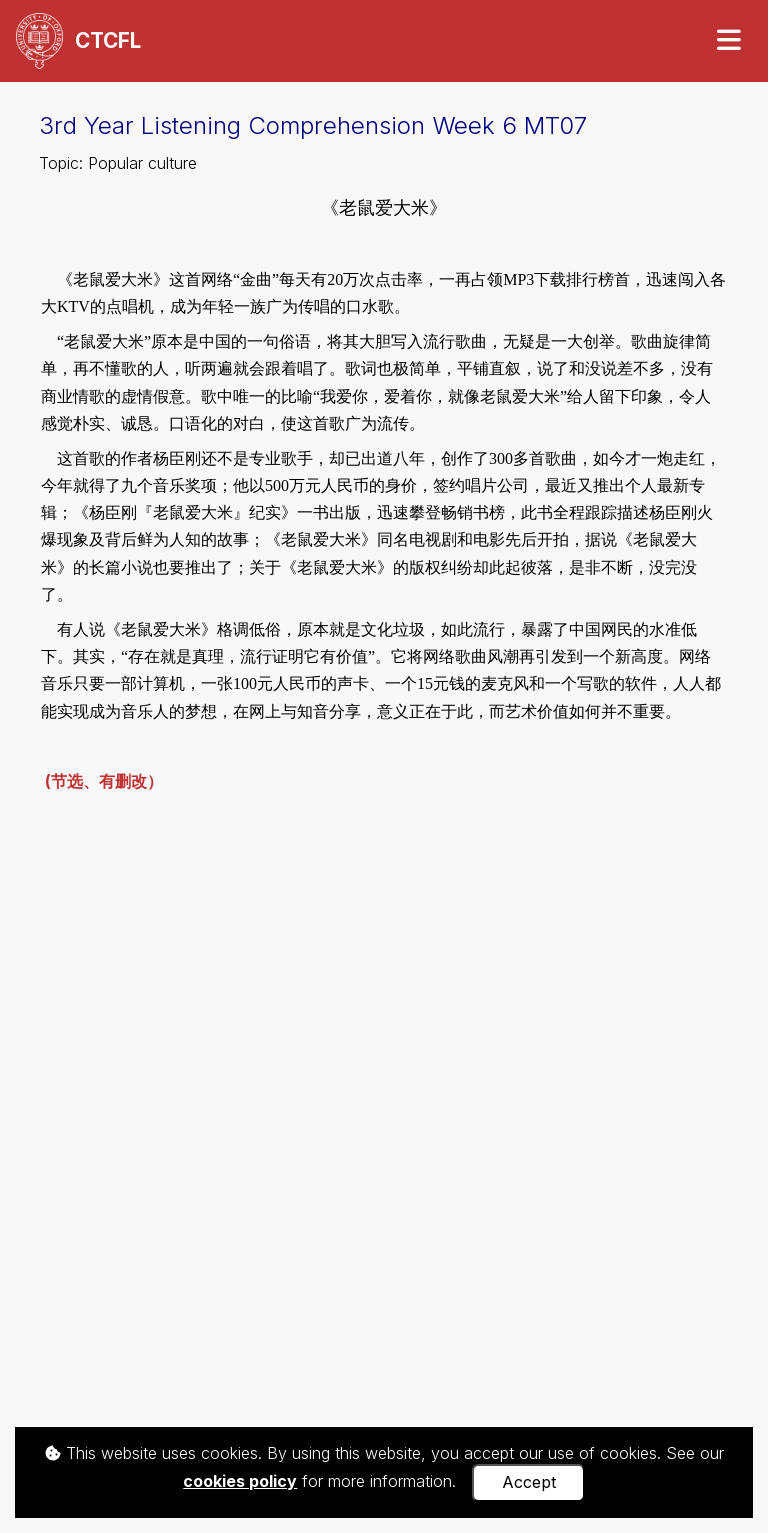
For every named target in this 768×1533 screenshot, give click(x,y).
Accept (529, 1482)
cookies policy (240, 1481)
